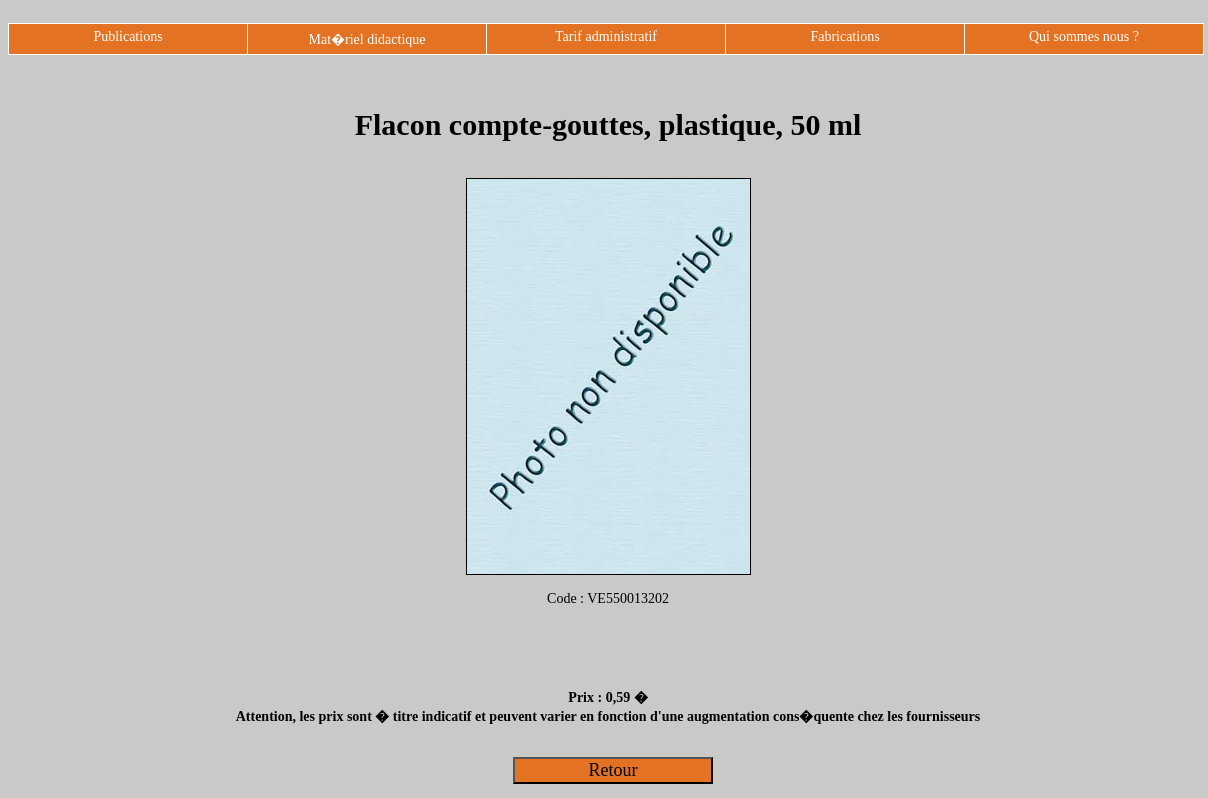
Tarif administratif (606, 36)
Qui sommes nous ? (1084, 36)
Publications (127, 36)
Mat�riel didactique (366, 39)
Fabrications (844, 36)
